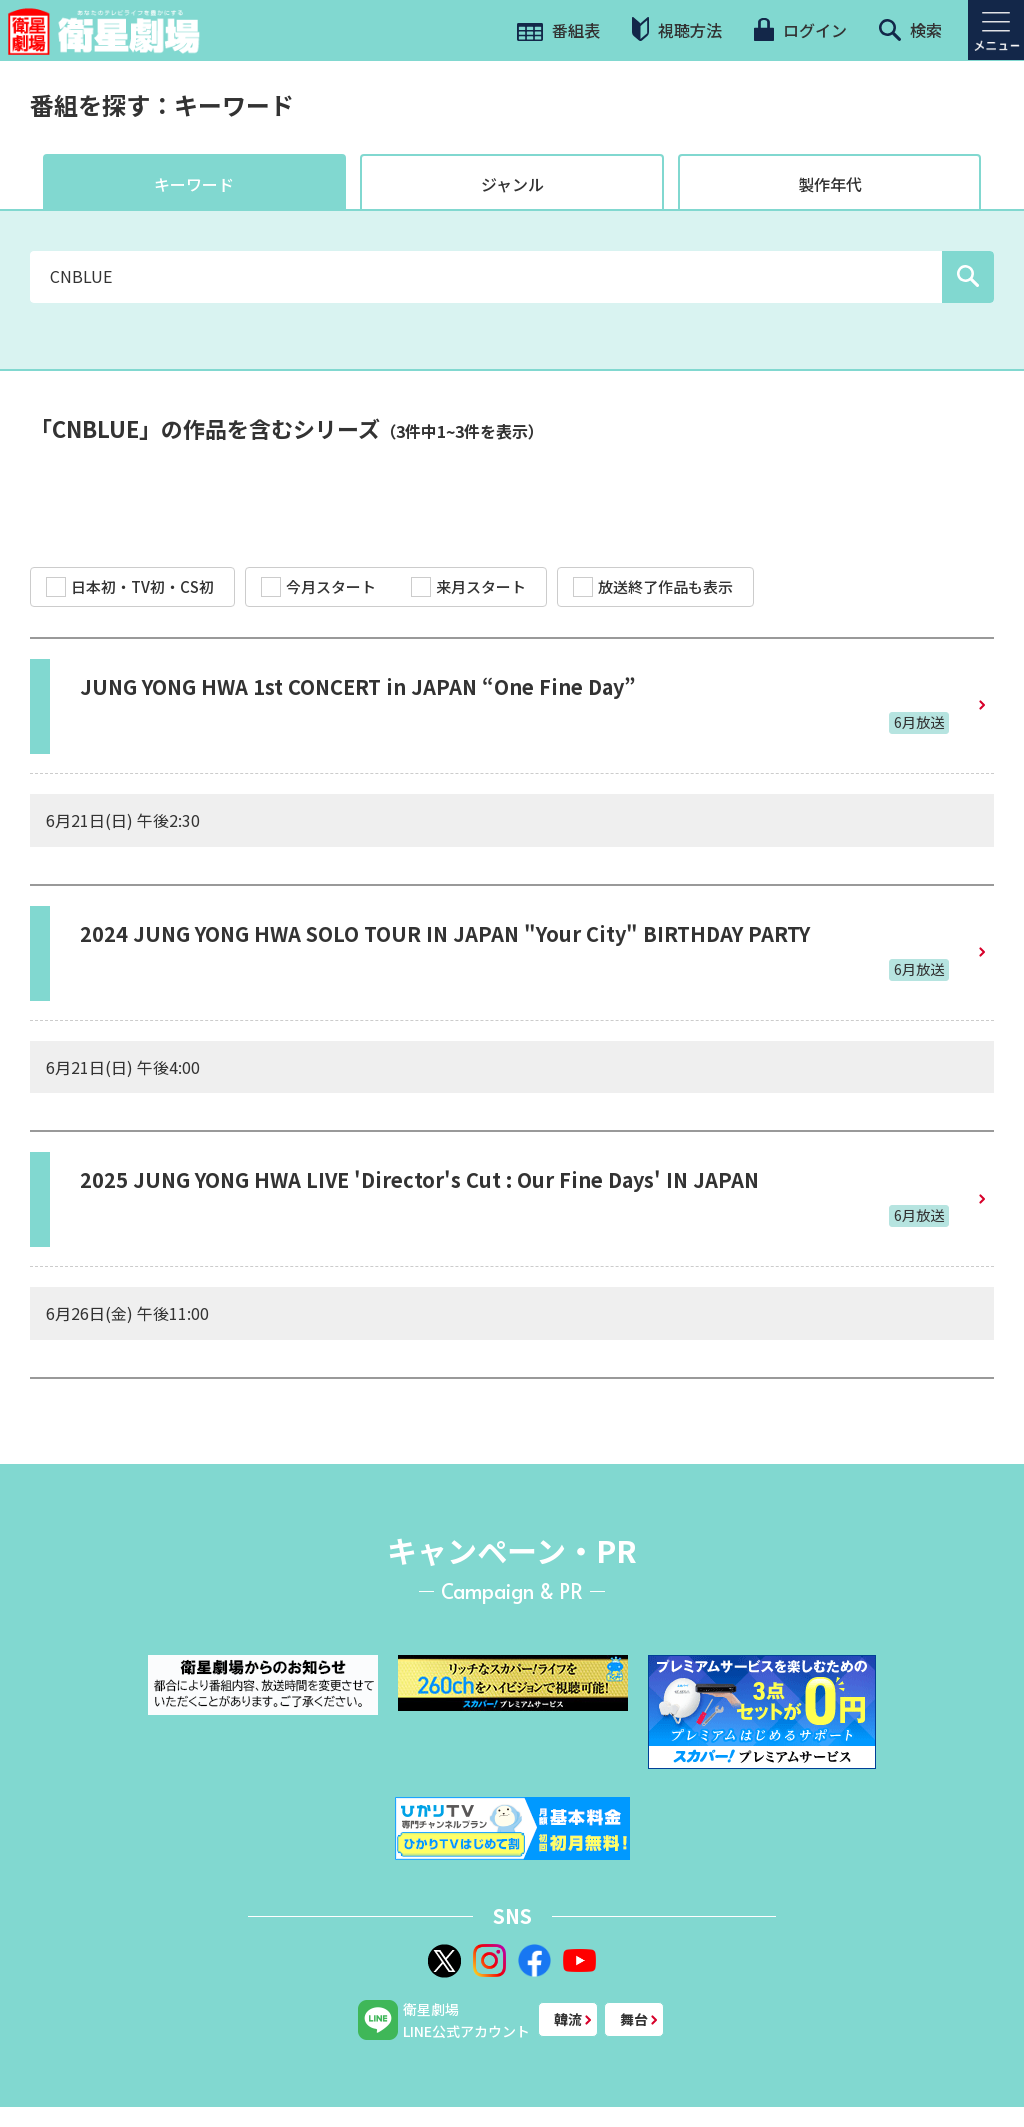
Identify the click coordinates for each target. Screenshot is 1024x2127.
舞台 (634, 2019)
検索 (910, 30)
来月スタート (468, 586)
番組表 (558, 30)
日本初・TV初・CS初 (130, 586)
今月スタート (318, 586)
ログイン (800, 30)
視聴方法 (677, 29)
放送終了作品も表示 (653, 586)
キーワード (194, 184)
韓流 (568, 2019)
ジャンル (512, 184)
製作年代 (830, 184)
